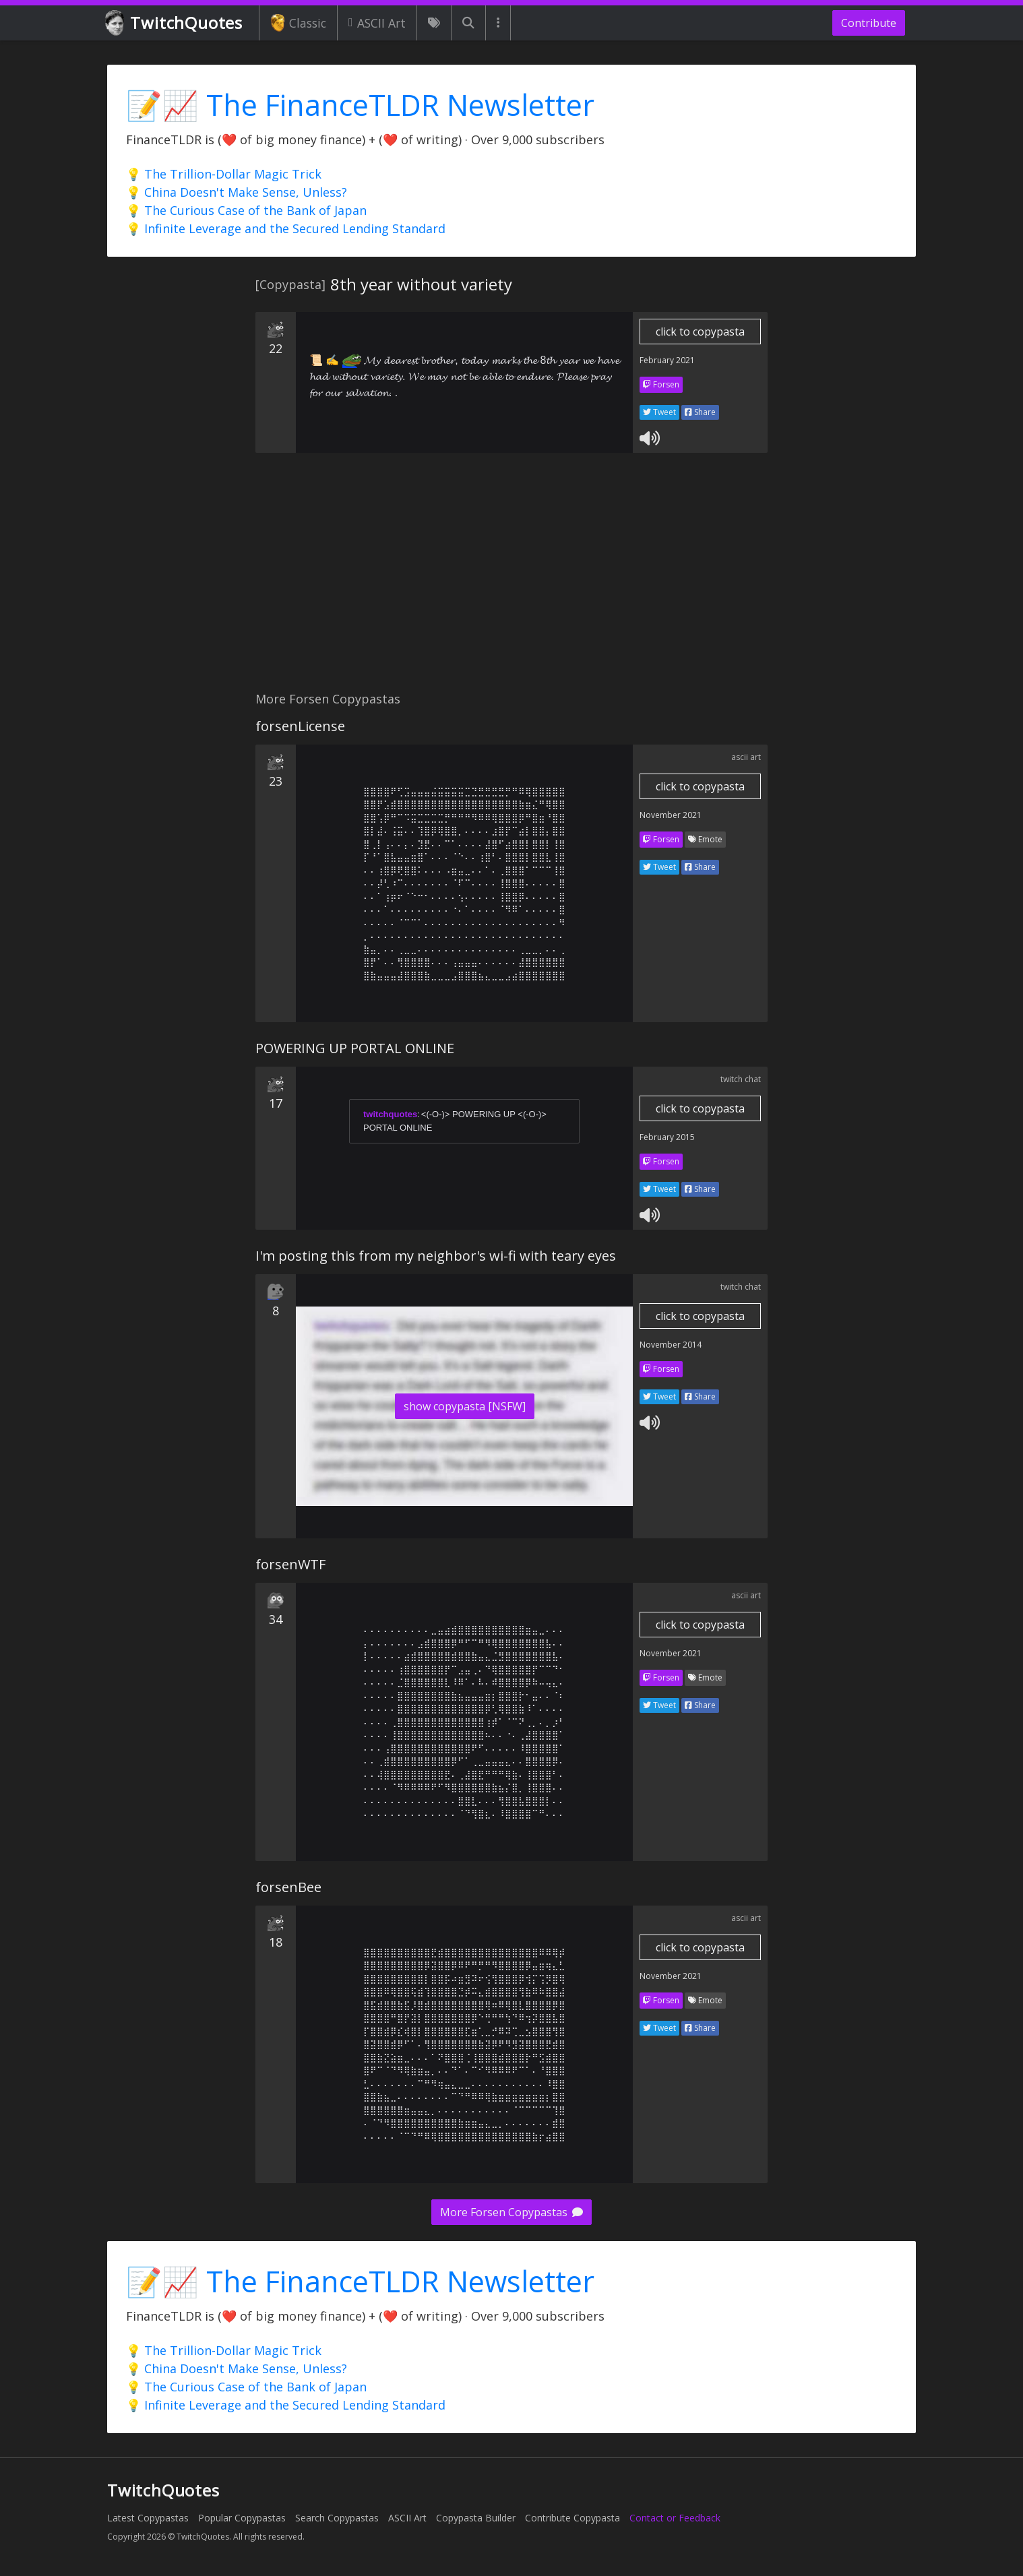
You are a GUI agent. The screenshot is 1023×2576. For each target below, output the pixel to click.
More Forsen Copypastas (511, 2212)
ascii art (746, 757)
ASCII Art (377, 23)
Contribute (868, 22)
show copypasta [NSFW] (465, 1406)
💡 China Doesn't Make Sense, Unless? (236, 192)
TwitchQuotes (175, 23)
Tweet (659, 412)
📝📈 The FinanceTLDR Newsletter (360, 105)
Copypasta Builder (476, 2517)
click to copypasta (700, 331)
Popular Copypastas (242, 2517)
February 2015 (667, 1137)
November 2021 (671, 815)
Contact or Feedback (674, 2517)
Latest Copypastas (148, 2517)
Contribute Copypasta (572, 2517)
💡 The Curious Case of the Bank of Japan (246, 210)
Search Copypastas (337, 2517)
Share (700, 412)
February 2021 (667, 360)
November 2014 (671, 1344)
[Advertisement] (511, 579)
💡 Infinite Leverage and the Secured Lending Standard (285, 228)
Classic (298, 22)
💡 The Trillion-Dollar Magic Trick (223, 174)
